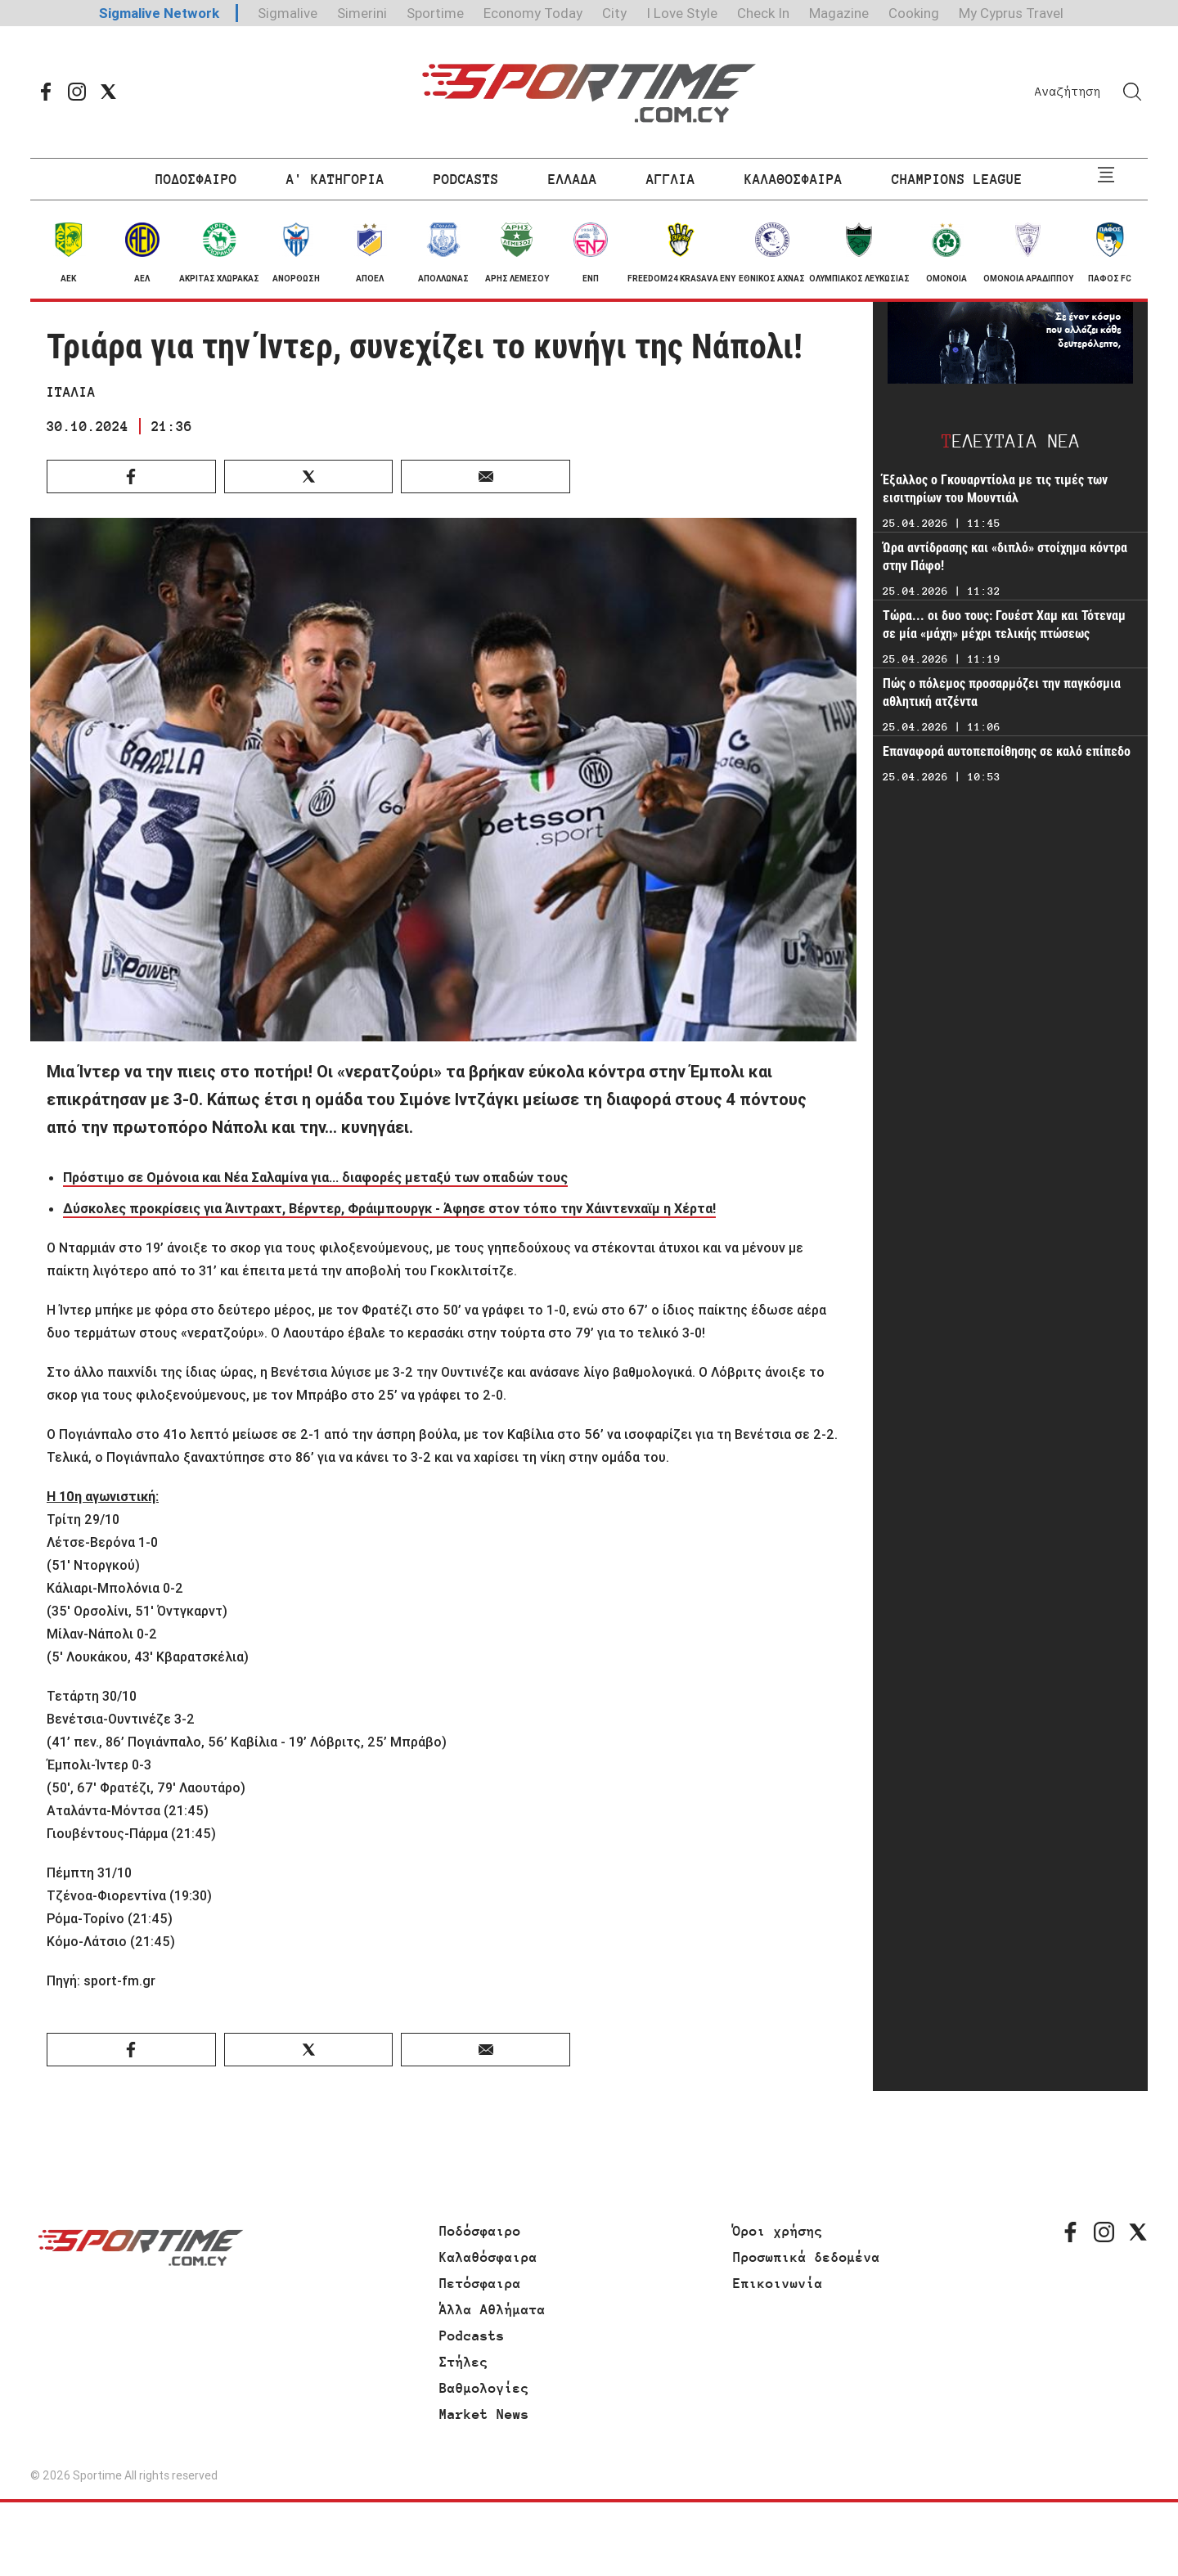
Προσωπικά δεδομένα (806, 2257)
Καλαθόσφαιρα (488, 2257)
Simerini (362, 13)
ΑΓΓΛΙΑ (670, 179)
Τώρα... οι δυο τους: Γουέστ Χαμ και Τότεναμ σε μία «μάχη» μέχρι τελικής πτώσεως (1004, 624)
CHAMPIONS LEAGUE (957, 179)
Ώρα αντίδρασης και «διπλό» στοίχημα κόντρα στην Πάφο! (1005, 556)
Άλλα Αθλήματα (492, 2309)
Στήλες (463, 2361)
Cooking (913, 13)
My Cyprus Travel (1011, 13)
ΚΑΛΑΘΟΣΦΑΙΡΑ (793, 179)
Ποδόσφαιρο (480, 2231)
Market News (484, 2414)
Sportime (435, 13)
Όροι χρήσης (778, 2231)
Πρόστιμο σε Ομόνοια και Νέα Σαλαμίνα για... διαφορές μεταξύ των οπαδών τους (315, 1177)
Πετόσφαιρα (480, 2283)
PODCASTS (466, 179)
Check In (763, 13)
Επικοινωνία (778, 2283)
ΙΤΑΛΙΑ (71, 392)
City (614, 13)
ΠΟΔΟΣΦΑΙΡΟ (196, 179)
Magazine (839, 13)
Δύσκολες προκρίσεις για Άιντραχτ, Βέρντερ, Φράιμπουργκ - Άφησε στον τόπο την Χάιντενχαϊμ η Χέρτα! (389, 1208)
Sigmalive (287, 13)
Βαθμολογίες (484, 2388)
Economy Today (532, 13)
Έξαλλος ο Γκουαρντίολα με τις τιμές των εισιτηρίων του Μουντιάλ (995, 489)
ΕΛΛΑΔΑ (572, 179)
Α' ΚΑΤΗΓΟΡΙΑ (335, 179)
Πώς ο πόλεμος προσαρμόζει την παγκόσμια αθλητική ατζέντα (1002, 692)
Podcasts (472, 2335)
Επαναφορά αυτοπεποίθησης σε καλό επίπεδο (1007, 751)
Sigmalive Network (159, 13)
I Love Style (681, 13)
